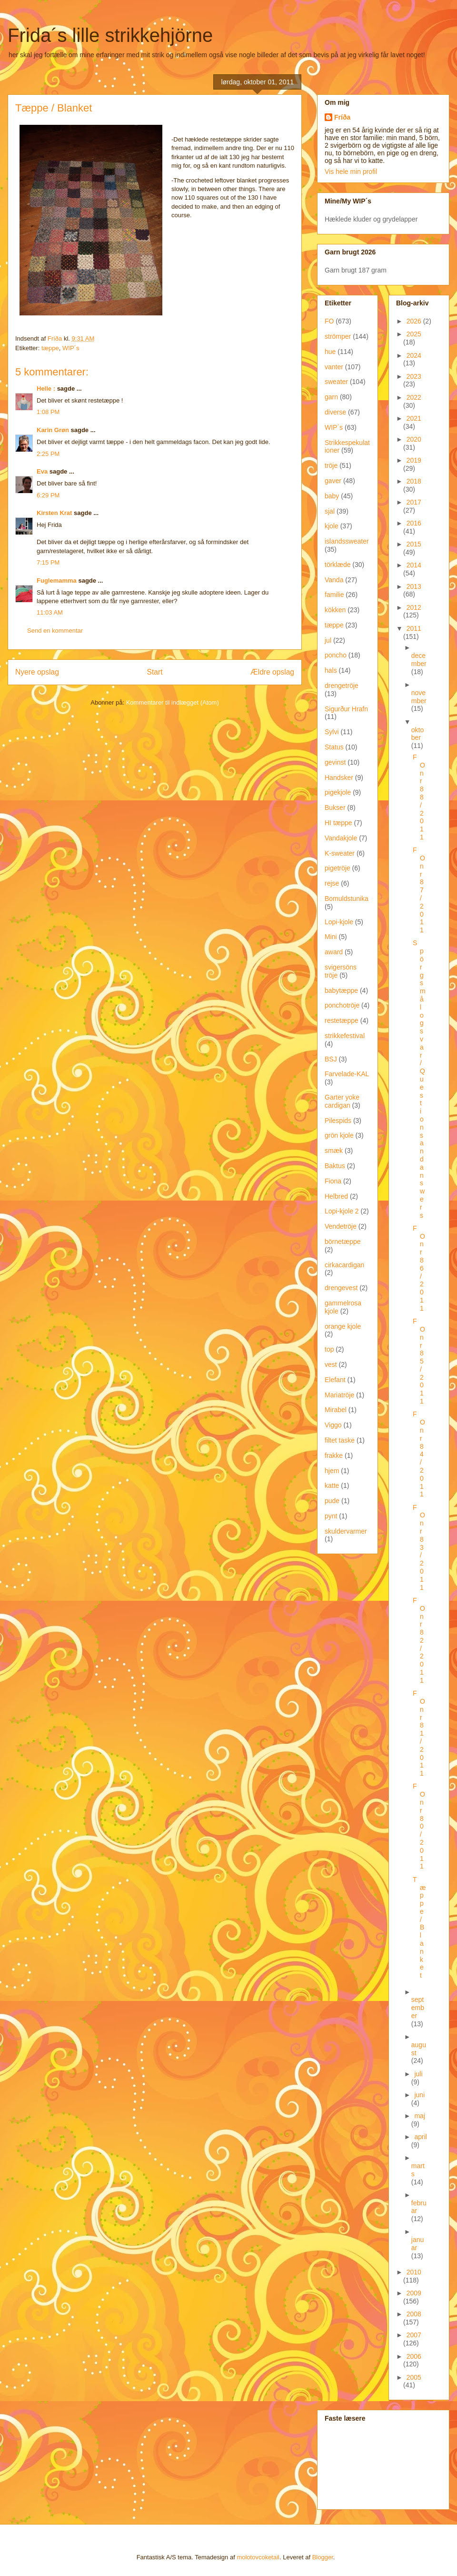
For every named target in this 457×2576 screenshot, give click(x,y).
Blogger (322, 2557)
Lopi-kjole (339, 922)
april (420, 2137)
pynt (331, 1516)
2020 (414, 439)
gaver (333, 481)
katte (332, 1485)
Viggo (333, 1425)
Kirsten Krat (54, 512)
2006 (414, 2356)
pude (332, 1501)
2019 (414, 460)
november (419, 697)
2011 (414, 628)
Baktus (335, 1166)
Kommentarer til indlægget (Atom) (172, 702)
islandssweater (347, 541)
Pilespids (338, 1120)
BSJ (331, 1059)
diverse (335, 412)
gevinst (335, 762)
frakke (334, 1455)
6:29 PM (48, 495)
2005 (414, 2377)
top (329, 1349)
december (419, 659)
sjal (330, 511)
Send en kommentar (55, 630)
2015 (414, 544)
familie (334, 594)
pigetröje (337, 868)
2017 (414, 502)
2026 (415, 321)
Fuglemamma (57, 580)
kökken (335, 610)
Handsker (339, 777)
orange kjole (343, 1326)
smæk (334, 1150)
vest (331, 1364)
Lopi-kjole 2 (342, 1211)
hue (330, 351)
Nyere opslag (37, 672)
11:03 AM (50, 612)
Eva (42, 471)
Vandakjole (341, 838)
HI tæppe (338, 823)
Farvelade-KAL (347, 1074)
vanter (334, 367)
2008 (414, 2314)
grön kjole (339, 1135)
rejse (332, 883)
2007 (414, 2335)
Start (155, 672)
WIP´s (70, 348)
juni (419, 2095)
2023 (414, 376)
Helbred (336, 1196)
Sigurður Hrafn (346, 709)
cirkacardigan (344, 1265)
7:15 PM (48, 562)
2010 (414, 2272)
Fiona (333, 1181)
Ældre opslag (272, 672)
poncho (336, 655)
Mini (331, 936)
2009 (414, 2293)
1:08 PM (48, 411)
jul (328, 640)
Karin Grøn (53, 430)
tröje (331, 465)
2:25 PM (48, 453)
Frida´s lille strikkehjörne (110, 35)
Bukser (335, 807)
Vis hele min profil (351, 171)
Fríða (342, 117)
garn (331, 397)
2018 (414, 481)
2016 (414, 523)
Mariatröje (339, 1395)
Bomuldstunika (346, 898)
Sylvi (332, 732)
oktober (417, 734)
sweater (336, 381)
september (417, 2008)
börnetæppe (343, 1241)
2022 (414, 397)
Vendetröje (341, 1226)
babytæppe (341, 990)
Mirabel (336, 1410)
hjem (332, 1471)
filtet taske (340, 1440)
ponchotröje (342, 1005)
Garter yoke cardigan (342, 1101)
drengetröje (341, 685)
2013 (414, 586)
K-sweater (340, 853)
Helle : (46, 388)
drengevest (341, 1288)
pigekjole (338, 792)
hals (331, 670)
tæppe (50, 348)
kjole (331, 526)
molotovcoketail (258, 2557)
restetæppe (341, 1020)
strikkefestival (345, 1036)
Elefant (335, 1380)
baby (332, 496)
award (334, 952)
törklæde (337, 564)
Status (334, 747)
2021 (414, 418)
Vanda (334, 580)
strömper (338, 336)
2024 (414, 355)
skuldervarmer (346, 1531)
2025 (414, 334)
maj (419, 2116)
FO (329, 321)
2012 (414, 607)
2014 (414, 565)
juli (418, 2074)
